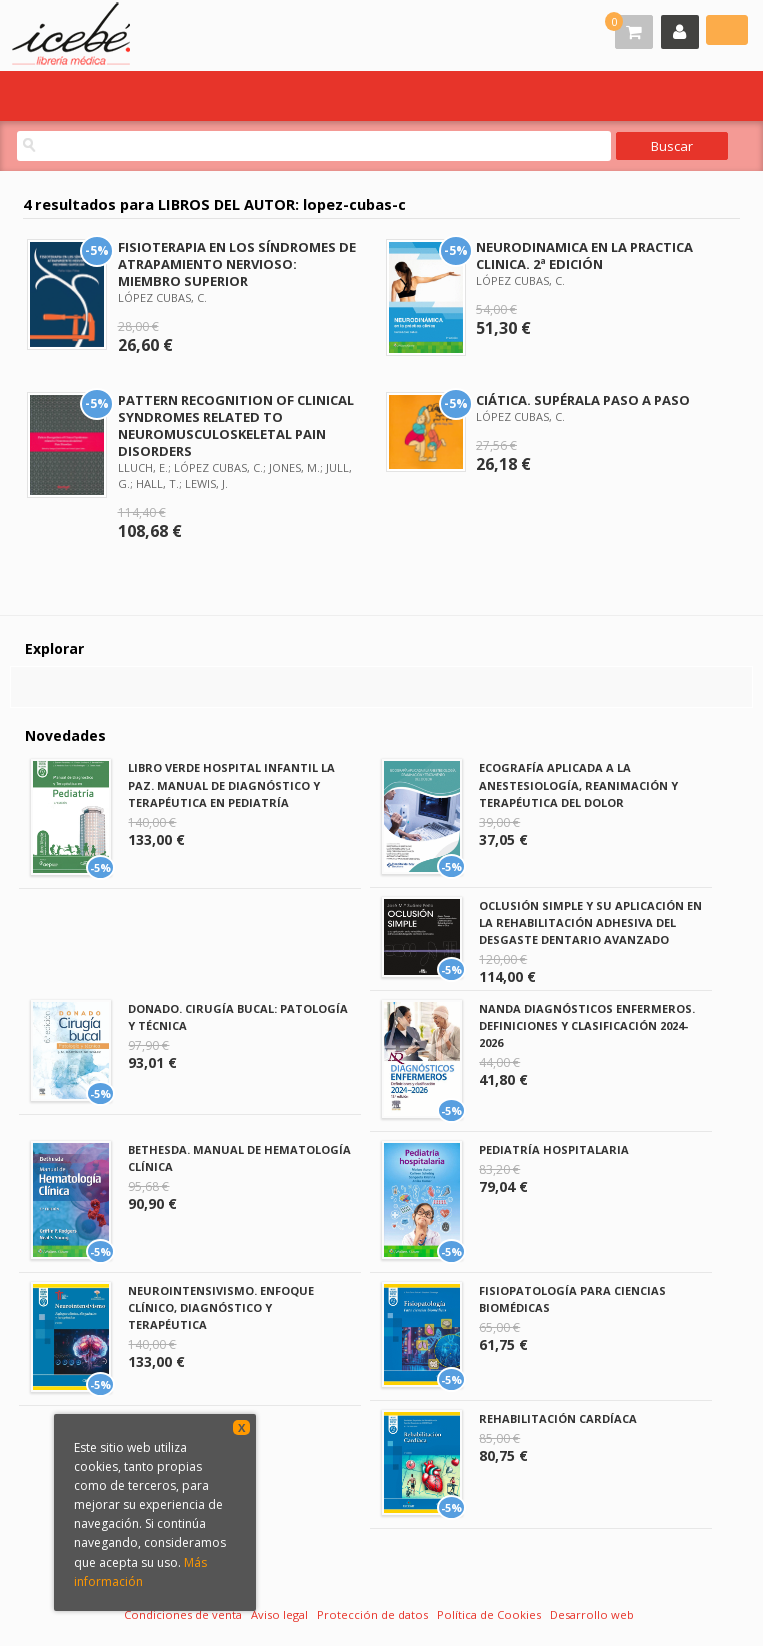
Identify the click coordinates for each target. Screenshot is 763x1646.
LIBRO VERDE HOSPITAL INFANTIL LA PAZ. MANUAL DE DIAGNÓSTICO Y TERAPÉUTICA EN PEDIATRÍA (231, 784)
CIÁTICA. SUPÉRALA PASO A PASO (583, 400)
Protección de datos (372, 1614)
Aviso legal (279, 1614)
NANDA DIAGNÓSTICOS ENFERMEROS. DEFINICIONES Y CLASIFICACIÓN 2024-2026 (587, 1025)
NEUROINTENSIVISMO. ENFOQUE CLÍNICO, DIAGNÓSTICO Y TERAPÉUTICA (221, 1307)
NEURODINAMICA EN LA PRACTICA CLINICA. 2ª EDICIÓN (584, 255)
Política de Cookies (489, 1614)
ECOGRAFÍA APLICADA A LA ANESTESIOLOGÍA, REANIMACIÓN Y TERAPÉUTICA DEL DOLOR (578, 784)
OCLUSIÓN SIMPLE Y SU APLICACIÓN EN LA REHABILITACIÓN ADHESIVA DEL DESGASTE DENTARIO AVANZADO (590, 922)
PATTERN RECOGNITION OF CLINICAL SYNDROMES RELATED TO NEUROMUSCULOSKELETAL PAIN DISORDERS (236, 425)
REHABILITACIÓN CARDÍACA (558, 1418)
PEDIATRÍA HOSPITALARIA (554, 1149)
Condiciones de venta (183, 1614)
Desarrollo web (592, 1614)
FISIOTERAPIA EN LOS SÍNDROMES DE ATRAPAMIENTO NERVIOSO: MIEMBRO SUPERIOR (237, 264)
